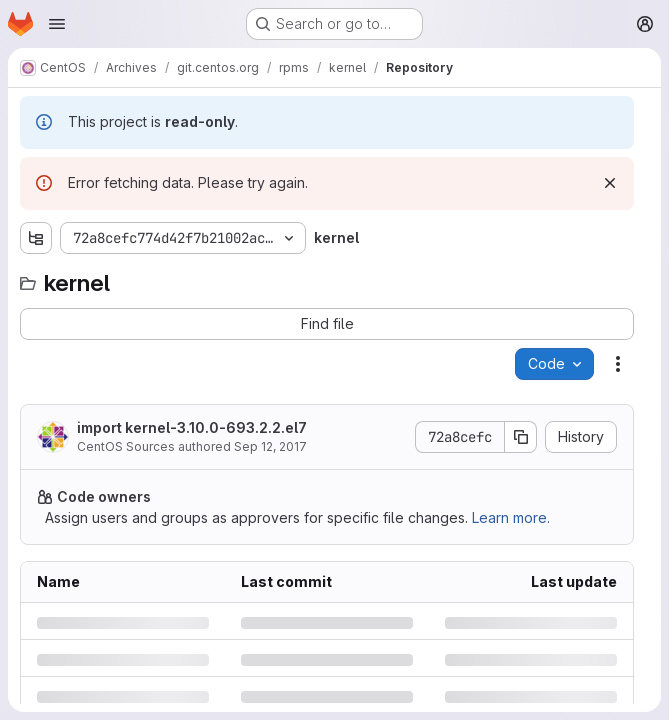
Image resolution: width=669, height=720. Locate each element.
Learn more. (511, 517)
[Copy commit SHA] (521, 437)
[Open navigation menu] (57, 24)
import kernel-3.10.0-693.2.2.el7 (192, 427)
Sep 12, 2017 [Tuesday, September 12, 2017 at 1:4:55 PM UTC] (270, 446)
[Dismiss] (610, 183)
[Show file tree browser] (36, 238)
